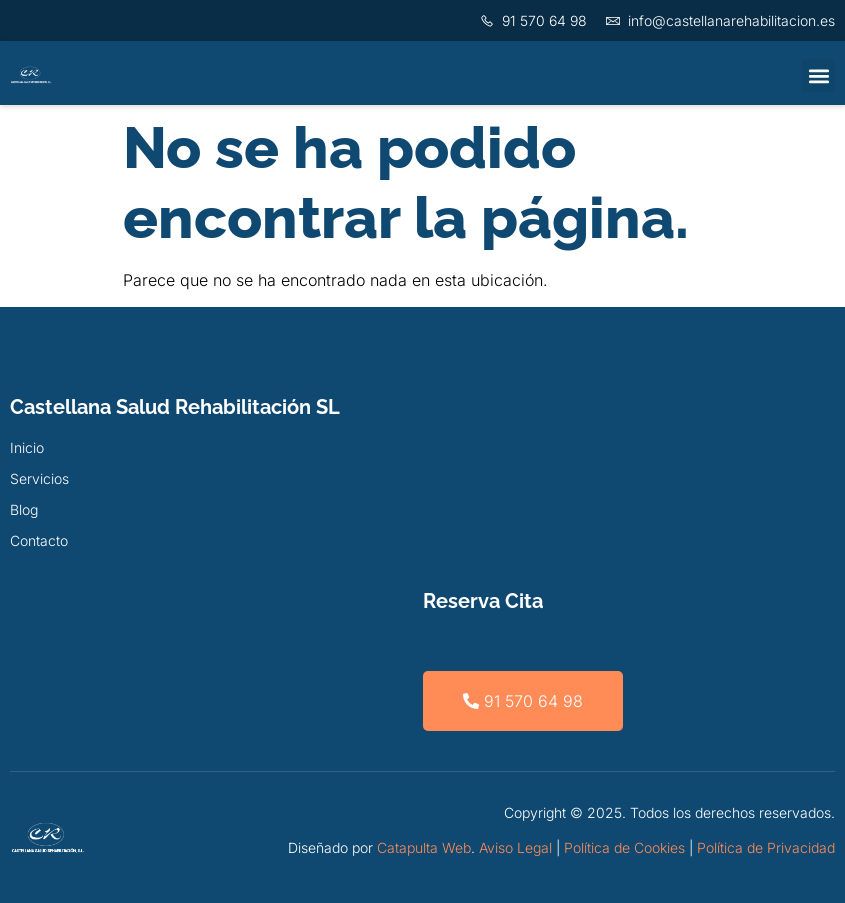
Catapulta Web (424, 847)
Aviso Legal (515, 847)
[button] (818, 75)
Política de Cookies (624, 847)
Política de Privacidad (766, 847)
